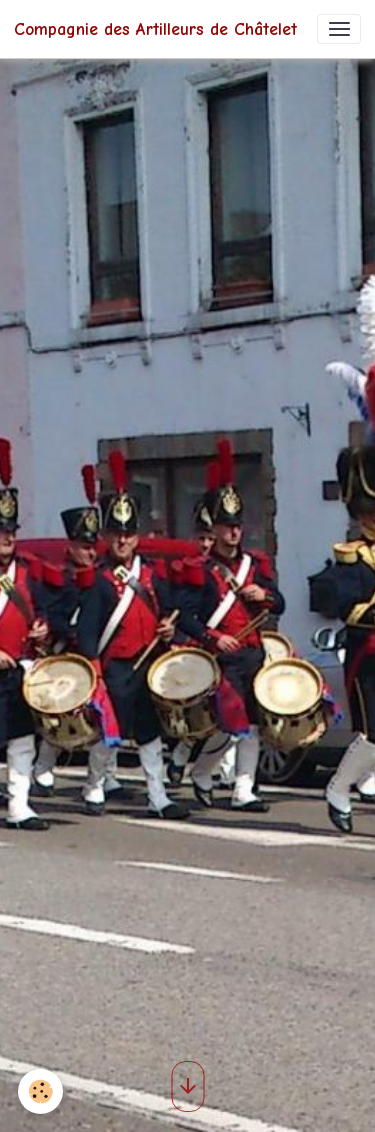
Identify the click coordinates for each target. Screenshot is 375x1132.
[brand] (155, 29)
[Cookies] (40, 1091)
